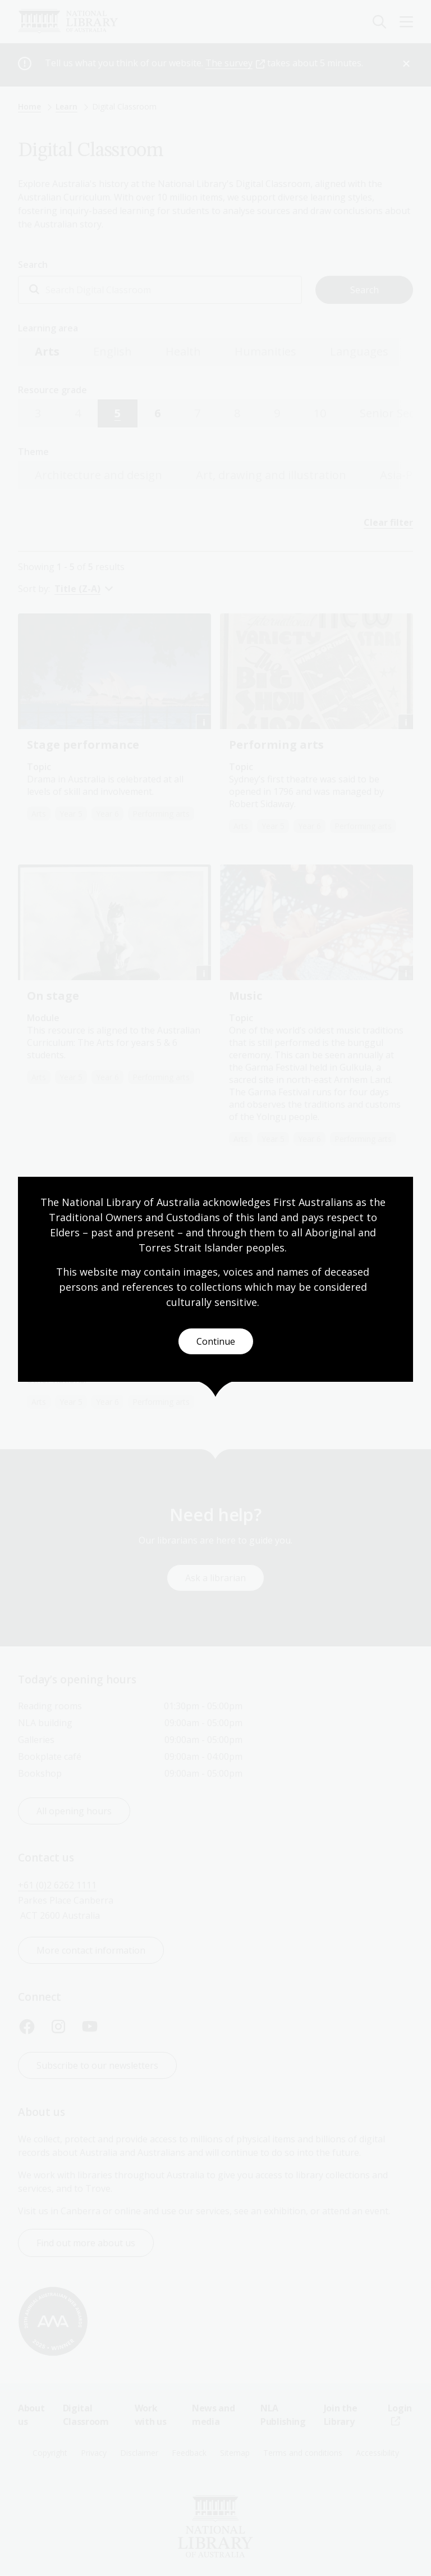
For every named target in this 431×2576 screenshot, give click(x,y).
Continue (215, 1341)
